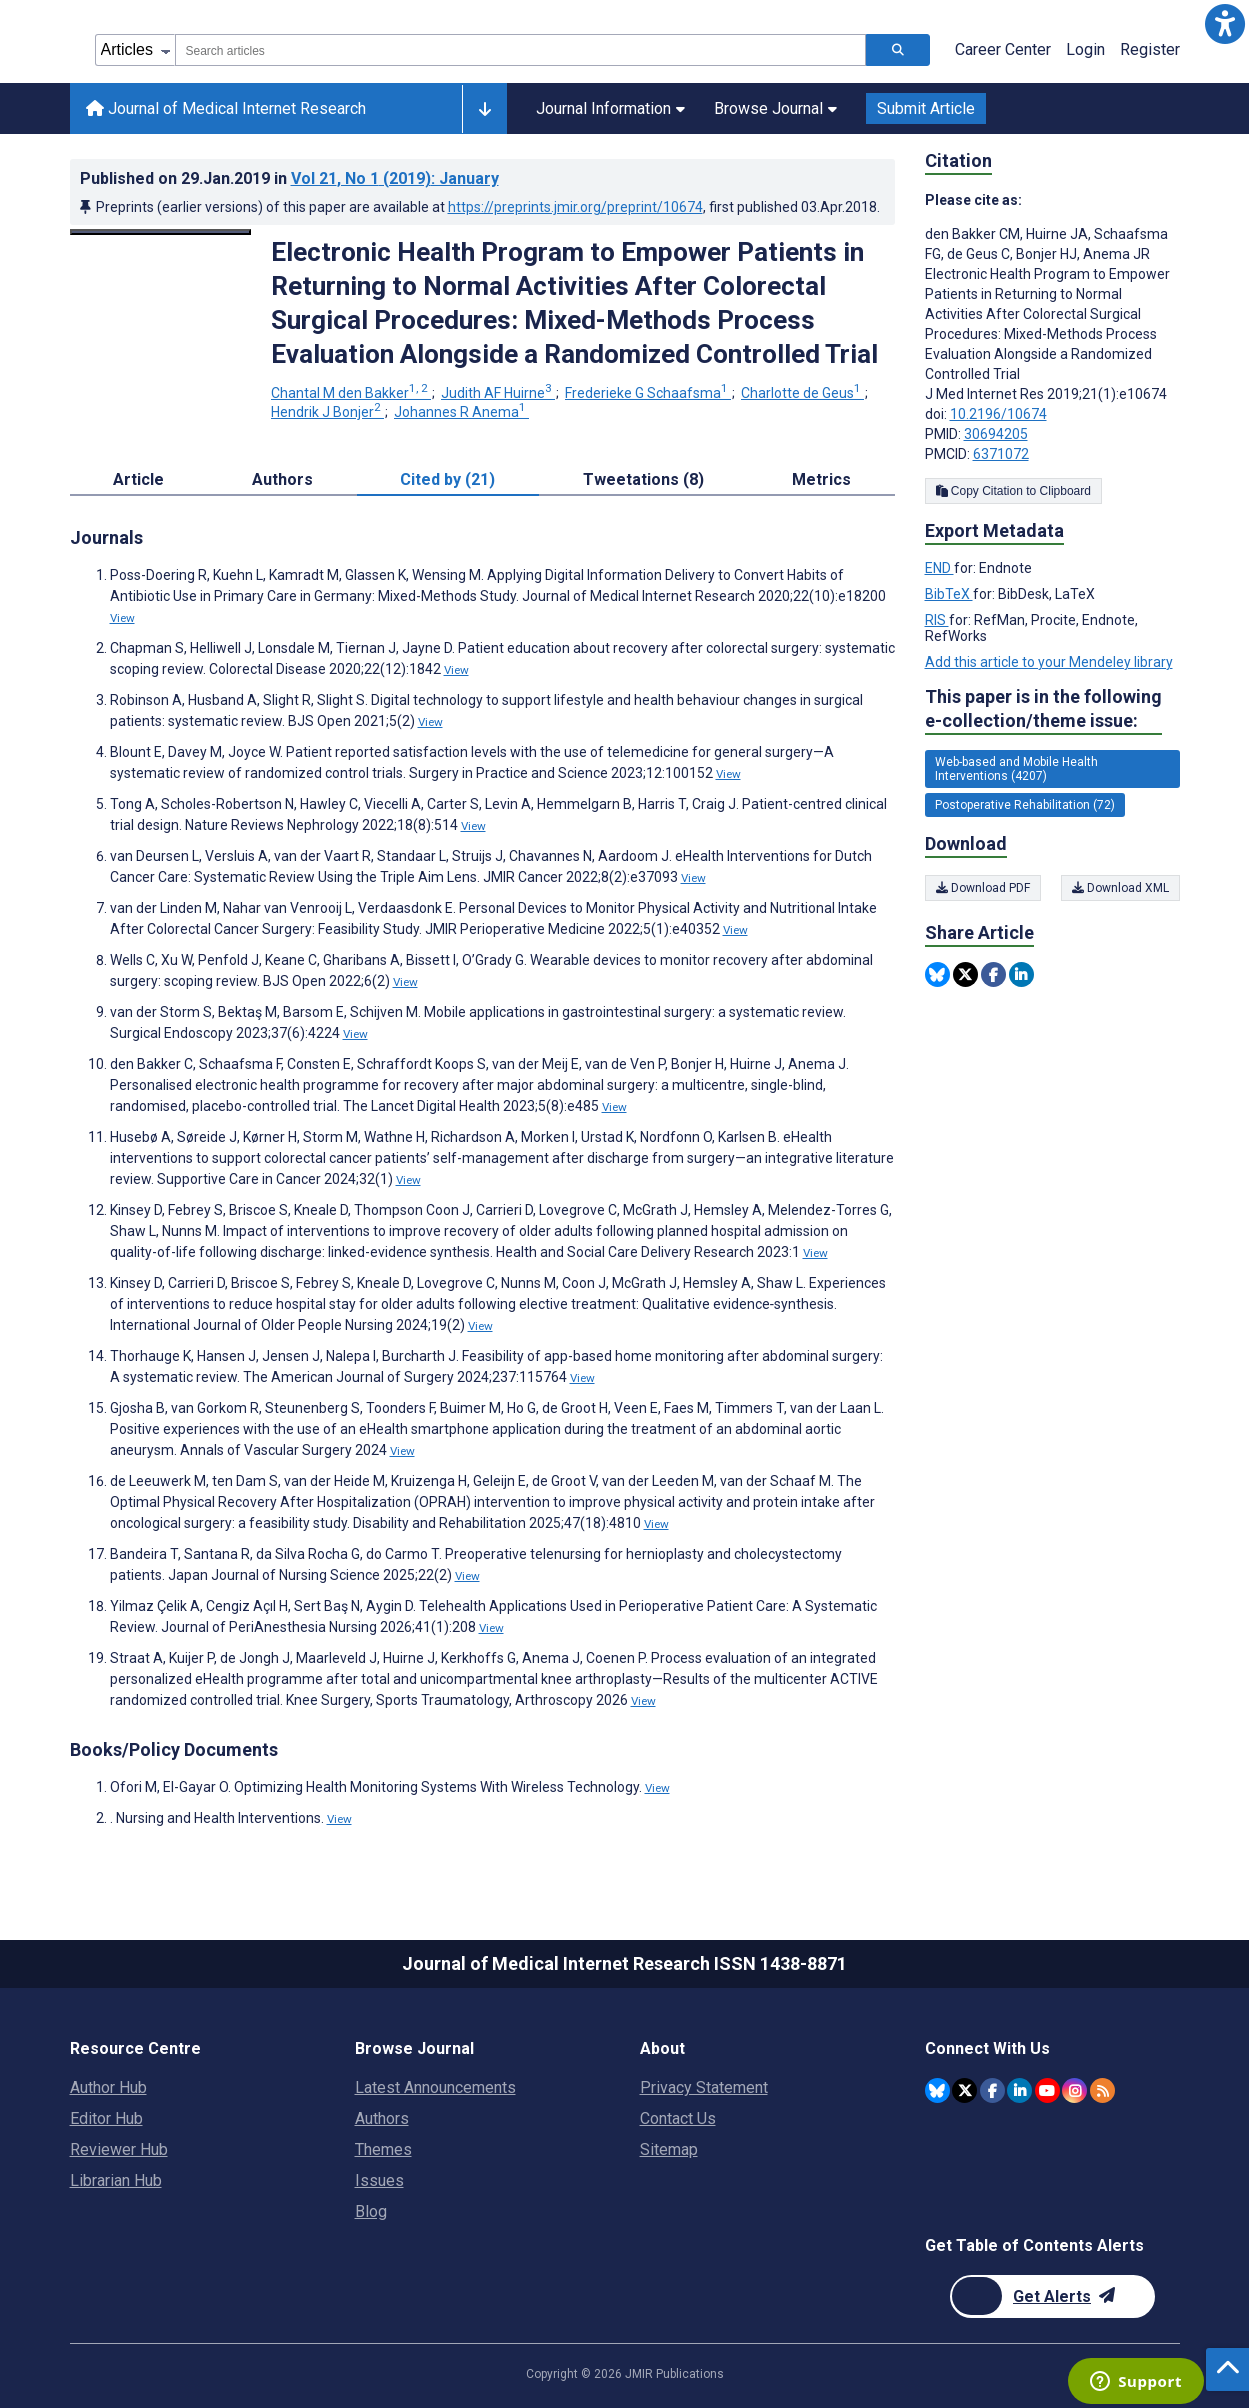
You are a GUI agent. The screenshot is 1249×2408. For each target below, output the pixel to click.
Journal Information (610, 108)
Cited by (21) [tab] (447, 479)
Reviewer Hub (119, 2149)
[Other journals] (484, 109)
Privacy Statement (704, 2087)
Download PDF (983, 888)
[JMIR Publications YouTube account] (1047, 2090)
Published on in (289, 178)
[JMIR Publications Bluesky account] (937, 2090)
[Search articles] (898, 50)
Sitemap (669, 2149)
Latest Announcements (435, 2087)
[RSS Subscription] (1102, 2090)
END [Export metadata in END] (939, 568)
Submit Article (926, 108)
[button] (1225, 24)
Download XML (1120, 888)
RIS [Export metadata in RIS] (937, 620)
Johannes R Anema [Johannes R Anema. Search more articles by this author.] (461, 412)
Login (1085, 49)
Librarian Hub (116, 2180)
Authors (382, 2118)
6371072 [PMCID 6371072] (1001, 454)
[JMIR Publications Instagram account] (1074, 2090)
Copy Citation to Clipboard (1013, 491)
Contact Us (678, 2118)
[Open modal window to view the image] (161, 232)
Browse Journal (775, 108)
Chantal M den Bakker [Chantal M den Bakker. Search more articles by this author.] (351, 393)
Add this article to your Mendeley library (1049, 662)
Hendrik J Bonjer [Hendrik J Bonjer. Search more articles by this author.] (327, 412)
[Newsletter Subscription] (1052, 2296)
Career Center (1003, 49)
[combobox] (520, 50)
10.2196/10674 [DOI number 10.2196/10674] (998, 414)
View (122, 618)
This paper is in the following (1043, 709)
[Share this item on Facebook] (993, 974)
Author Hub (108, 2087)
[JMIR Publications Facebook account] (992, 2090)
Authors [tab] (282, 479)
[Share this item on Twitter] (965, 974)
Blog (371, 2211)
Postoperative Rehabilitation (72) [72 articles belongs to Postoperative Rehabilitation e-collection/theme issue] (1025, 805)
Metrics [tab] (821, 479)
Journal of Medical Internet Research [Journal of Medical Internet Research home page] (226, 108)
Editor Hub (106, 2118)
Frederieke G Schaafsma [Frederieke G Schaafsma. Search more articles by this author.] (648, 393)
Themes (383, 2149)
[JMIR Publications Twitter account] (964, 2090)
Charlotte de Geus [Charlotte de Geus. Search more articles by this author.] (802, 393)
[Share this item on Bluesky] (937, 974)
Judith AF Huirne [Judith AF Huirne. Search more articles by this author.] (498, 393)
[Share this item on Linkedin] (1021, 974)
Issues (379, 2180)
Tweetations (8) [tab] (643, 479)
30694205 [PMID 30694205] (996, 434)
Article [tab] (138, 479)
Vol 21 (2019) (395, 178)
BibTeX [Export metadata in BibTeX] (949, 594)
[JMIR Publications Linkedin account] (1019, 2090)
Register (1150, 49)
